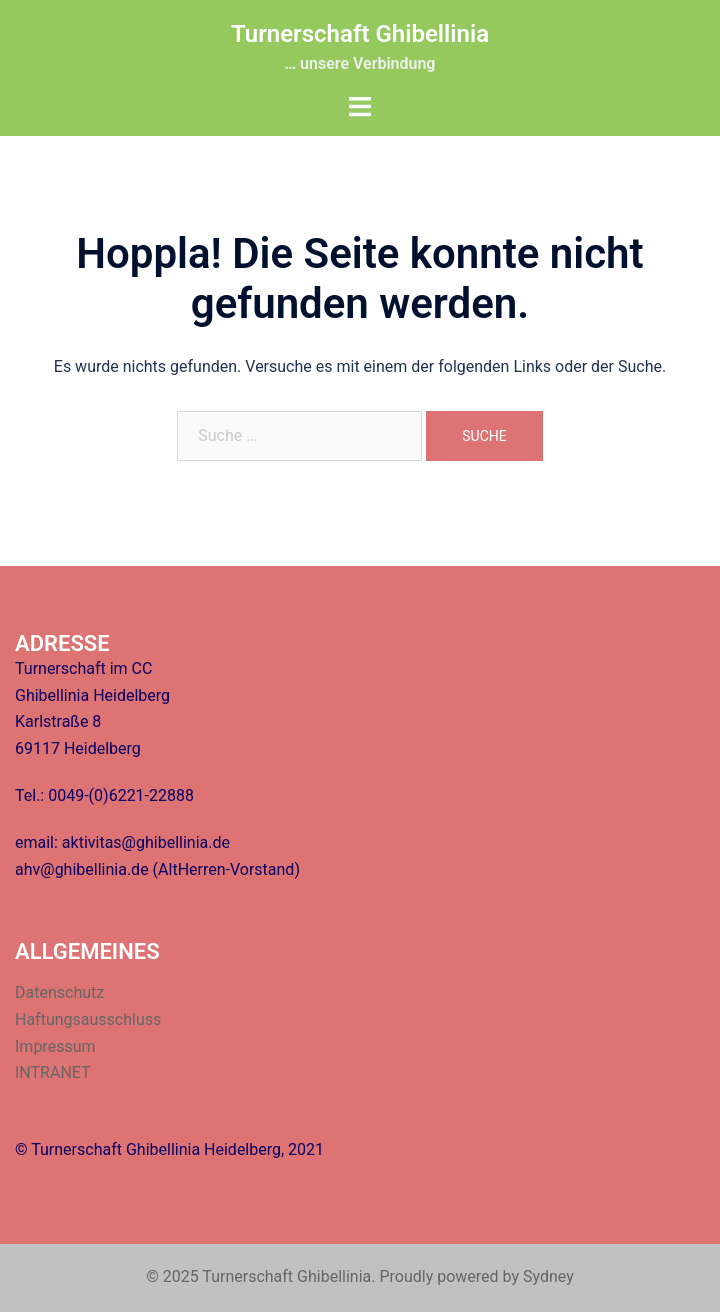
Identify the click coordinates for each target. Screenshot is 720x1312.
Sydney (548, 1276)
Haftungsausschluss (88, 1019)
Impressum (55, 1046)
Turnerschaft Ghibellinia (360, 34)
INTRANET (53, 1072)
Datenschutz (59, 992)
